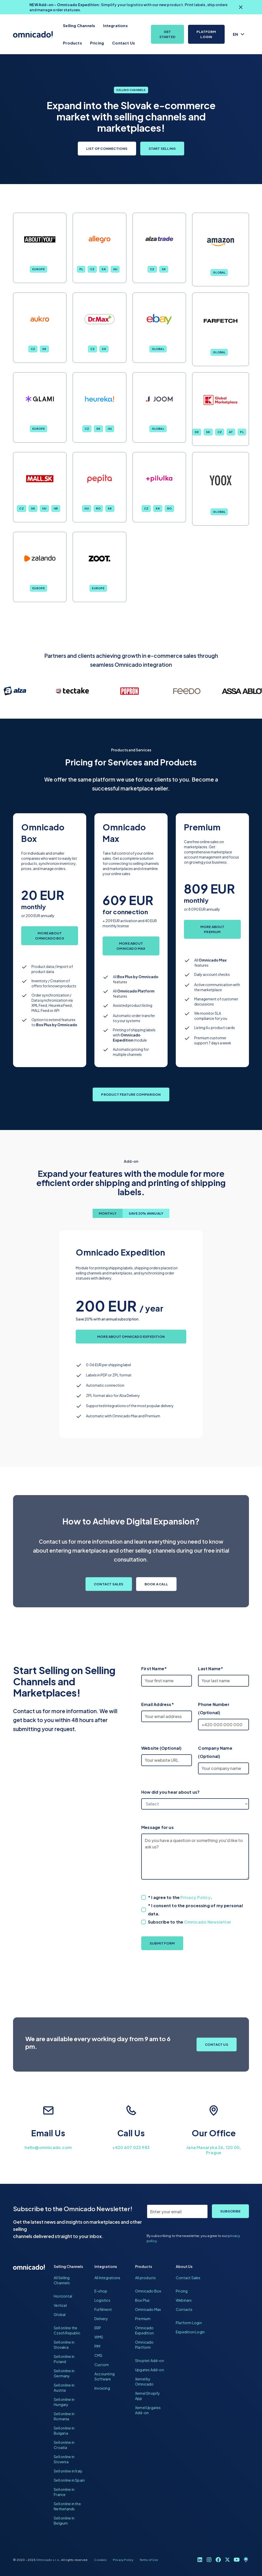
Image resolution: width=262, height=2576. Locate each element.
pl (81, 269)
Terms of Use (149, 2559)
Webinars (184, 2300)
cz (92, 269)
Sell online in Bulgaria (64, 2430)
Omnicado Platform (144, 2344)
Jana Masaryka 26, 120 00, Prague (213, 2150)
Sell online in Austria (64, 2387)
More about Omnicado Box (49, 935)
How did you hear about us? (170, 1792)
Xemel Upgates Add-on (148, 2410)
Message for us (157, 1827)
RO (98, 508)
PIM (97, 2346)
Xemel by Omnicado (144, 2381)
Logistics (102, 2300)
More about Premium (212, 929)
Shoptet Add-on (149, 2360)
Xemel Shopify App (147, 2396)
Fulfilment (103, 2309)
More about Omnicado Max (130, 946)
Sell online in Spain (69, 2480)
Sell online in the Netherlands (67, 2506)
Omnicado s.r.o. (48, 2559)
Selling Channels (79, 25)
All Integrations (107, 2277)
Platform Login (206, 34)
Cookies (100, 2559)
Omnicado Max (148, 2309)
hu (115, 269)
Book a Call (156, 1584)
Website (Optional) (161, 1748)
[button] (239, 34)
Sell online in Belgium (64, 2520)
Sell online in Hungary (64, 2402)
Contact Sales (109, 1584)
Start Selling (162, 148)
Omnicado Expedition (144, 2330)
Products (72, 42)
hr (56, 508)
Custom (101, 2364)
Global (219, 272)
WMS (98, 2337)
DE (197, 432)
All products (145, 2277)
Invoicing (102, 2388)
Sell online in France (64, 2492)
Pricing (97, 42)
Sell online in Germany (64, 2373)
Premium (142, 2318)
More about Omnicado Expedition (131, 1337)
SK (44, 349)
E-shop (100, 2291)
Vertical (60, 2305)
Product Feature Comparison (131, 1094)
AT (231, 432)
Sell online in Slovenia (64, 2459)
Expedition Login (190, 2332)
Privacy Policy (195, 1897)
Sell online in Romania (64, 2416)
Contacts (184, 2309)
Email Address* (157, 1704)
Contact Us (123, 42)
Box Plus (142, 2300)
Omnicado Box (148, 2291)
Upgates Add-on (149, 2369)
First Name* (154, 1668)
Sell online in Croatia (64, 2445)
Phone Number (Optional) (213, 1708)
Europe (38, 269)
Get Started (167, 34)
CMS (98, 2355)
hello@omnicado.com (48, 2147)
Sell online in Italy (68, 2471)
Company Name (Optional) (215, 1752)
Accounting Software (104, 2376)
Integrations (115, 25)
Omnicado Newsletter (207, 1922)
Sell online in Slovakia (64, 2344)
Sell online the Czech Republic (67, 2330)
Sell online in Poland (64, 2359)
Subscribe (230, 2211)
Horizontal (63, 2296)
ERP (97, 2327)
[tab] (108, 1213)
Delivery (101, 2318)
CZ (33, 349)
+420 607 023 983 (131, 2147)
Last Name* (210, 1668)
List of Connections (107, 148)
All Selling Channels (62, 2280)
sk (104, 269)
